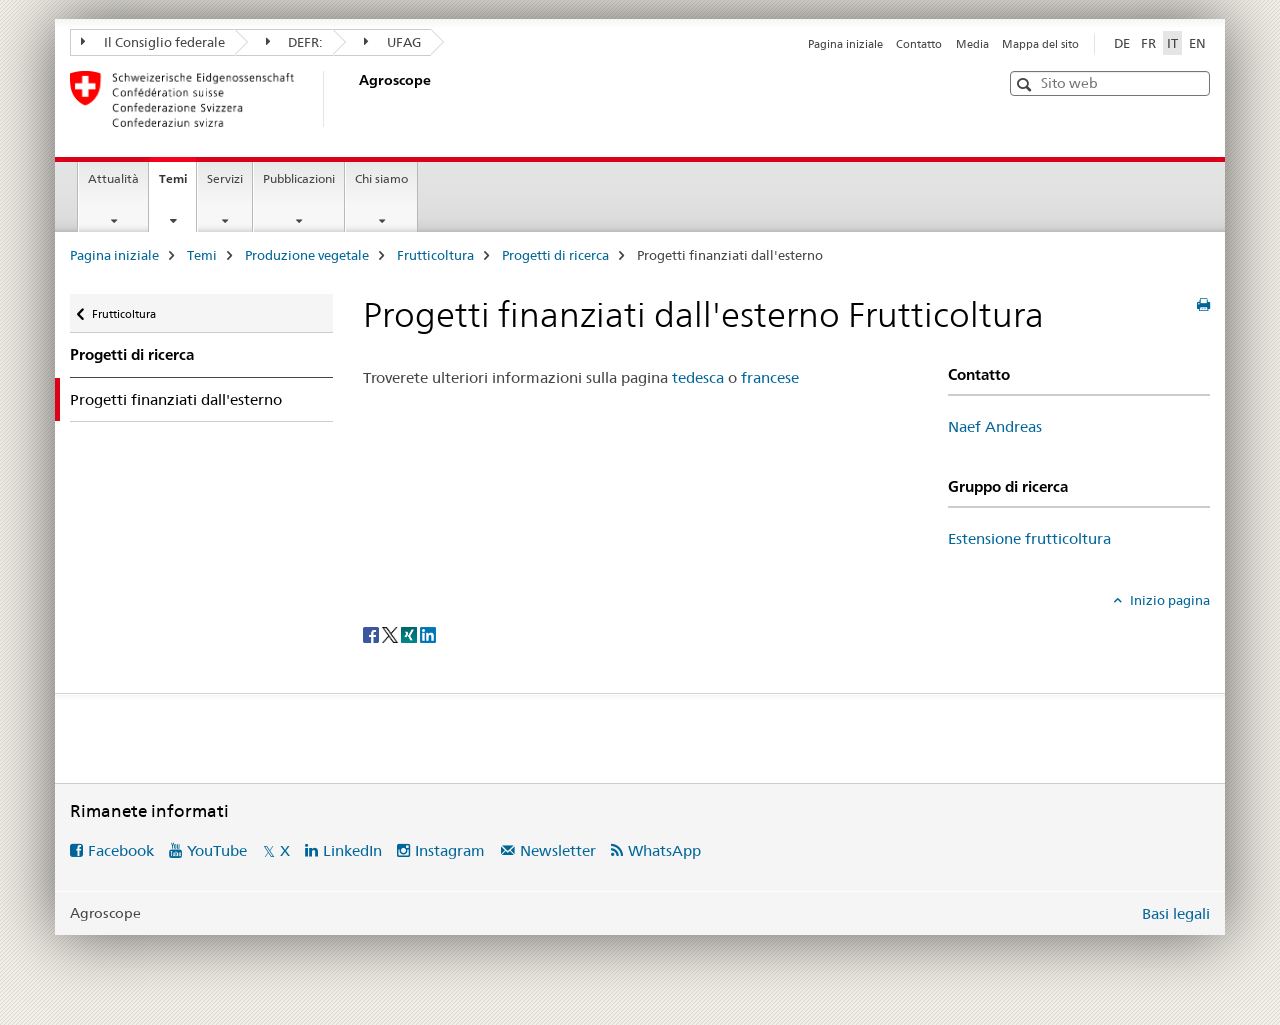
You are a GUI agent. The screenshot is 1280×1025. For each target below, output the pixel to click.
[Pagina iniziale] (355, 99)
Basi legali (1176, 913)
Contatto (919, 44)
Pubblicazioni (299, 178)
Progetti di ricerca (555, 255)
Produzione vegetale (307, 255)
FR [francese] (1148, 43)
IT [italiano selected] (1172, 43)
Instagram (450, 850)
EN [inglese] (1197, 43)
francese (770, 377)
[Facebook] (372, 634)
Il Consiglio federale (153, 42)
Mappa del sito (1040, 44)
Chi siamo (381, 178)
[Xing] (410, 634)
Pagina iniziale (845, 44)
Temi (177, 185)
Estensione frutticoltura (1029, 538)
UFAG (392, 42)
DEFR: (295, 42)
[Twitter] (391, 634)
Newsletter (558, 850)
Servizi (225, 178)
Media (972, 44)
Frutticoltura (435, 255)
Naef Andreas (995, 426)
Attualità (113, 178)
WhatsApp (664, 850)
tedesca (698, 377)
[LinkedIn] (428, 634)
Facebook (121, 850)
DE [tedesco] (1122, 43)
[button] (1026, 84)
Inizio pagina (1168, 600)
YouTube (217, 850)
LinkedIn (352, 850)
